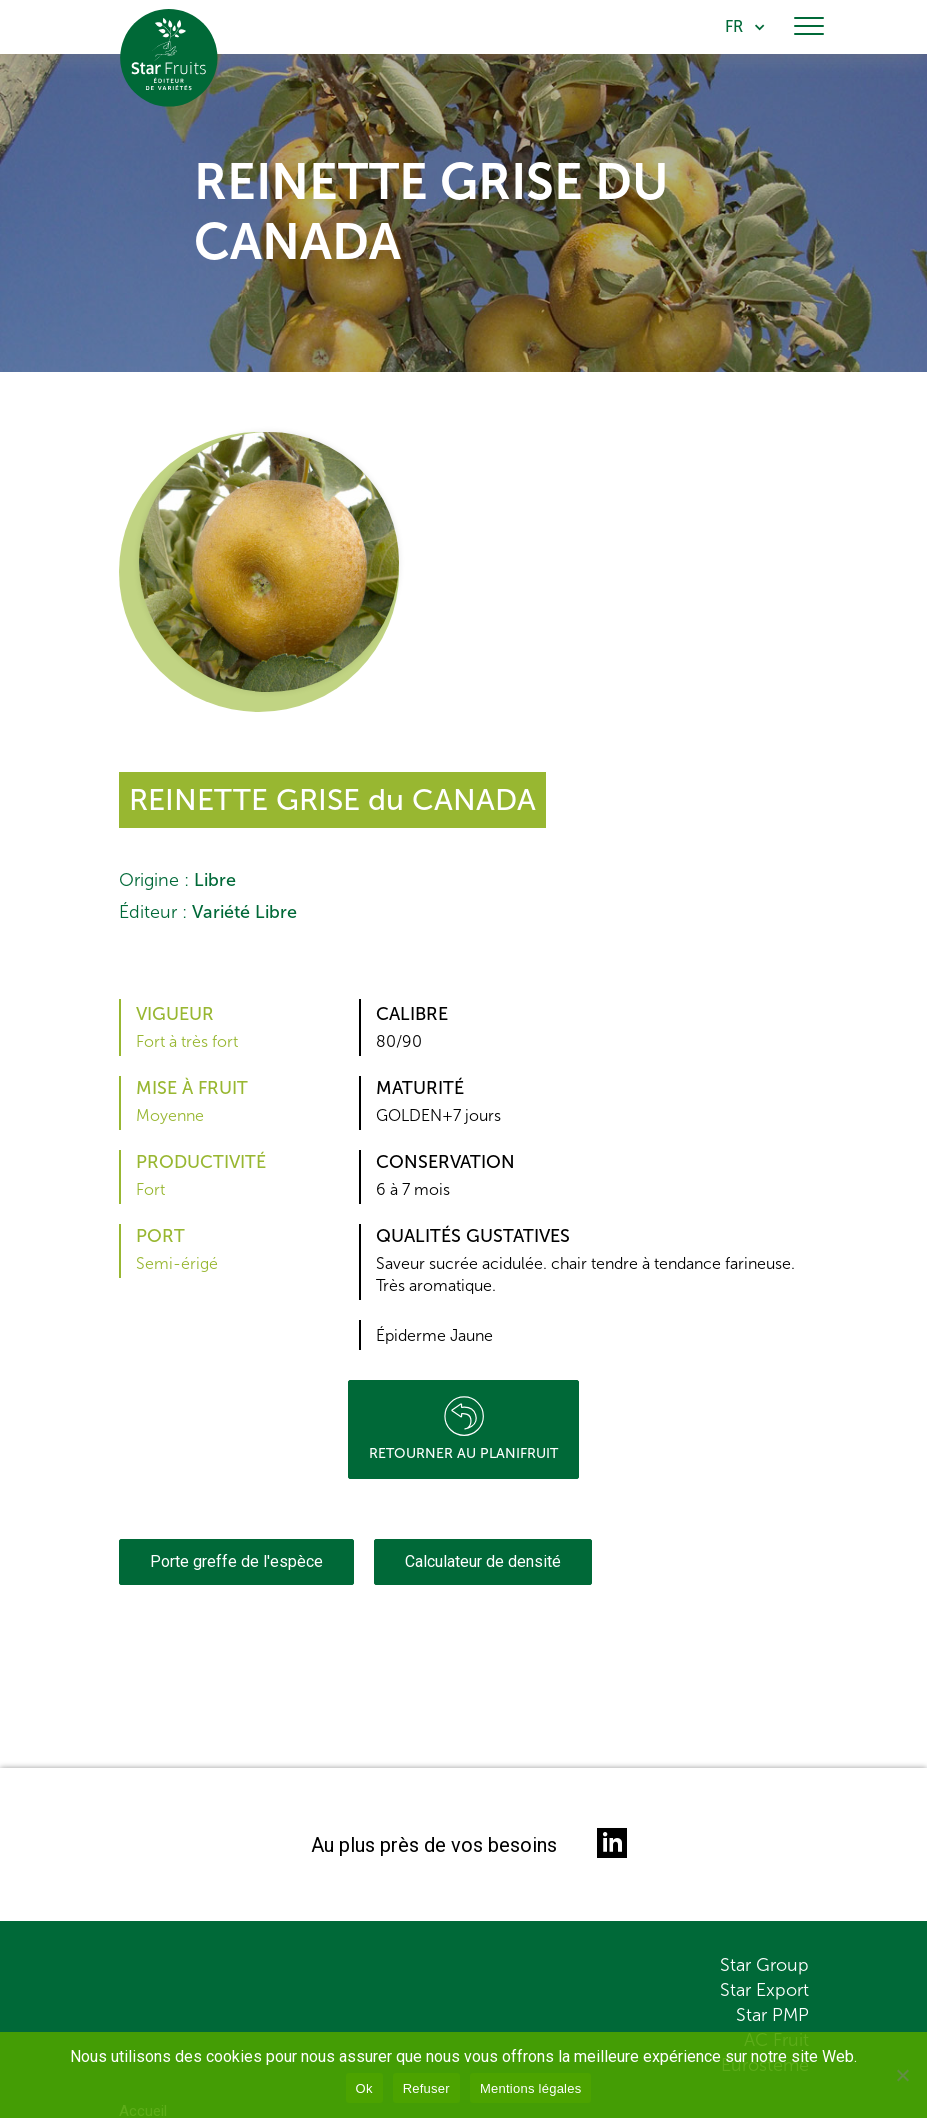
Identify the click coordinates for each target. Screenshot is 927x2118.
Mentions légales (531, 2088)
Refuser (426, 2088)
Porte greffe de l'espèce (236, 1561)
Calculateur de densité (483, 1561)
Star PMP (772, 2015)
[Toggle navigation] (809, 27)
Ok (364, 2088)
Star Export (764, 1990)
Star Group (764, 1965)
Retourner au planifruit (463, 1429)
